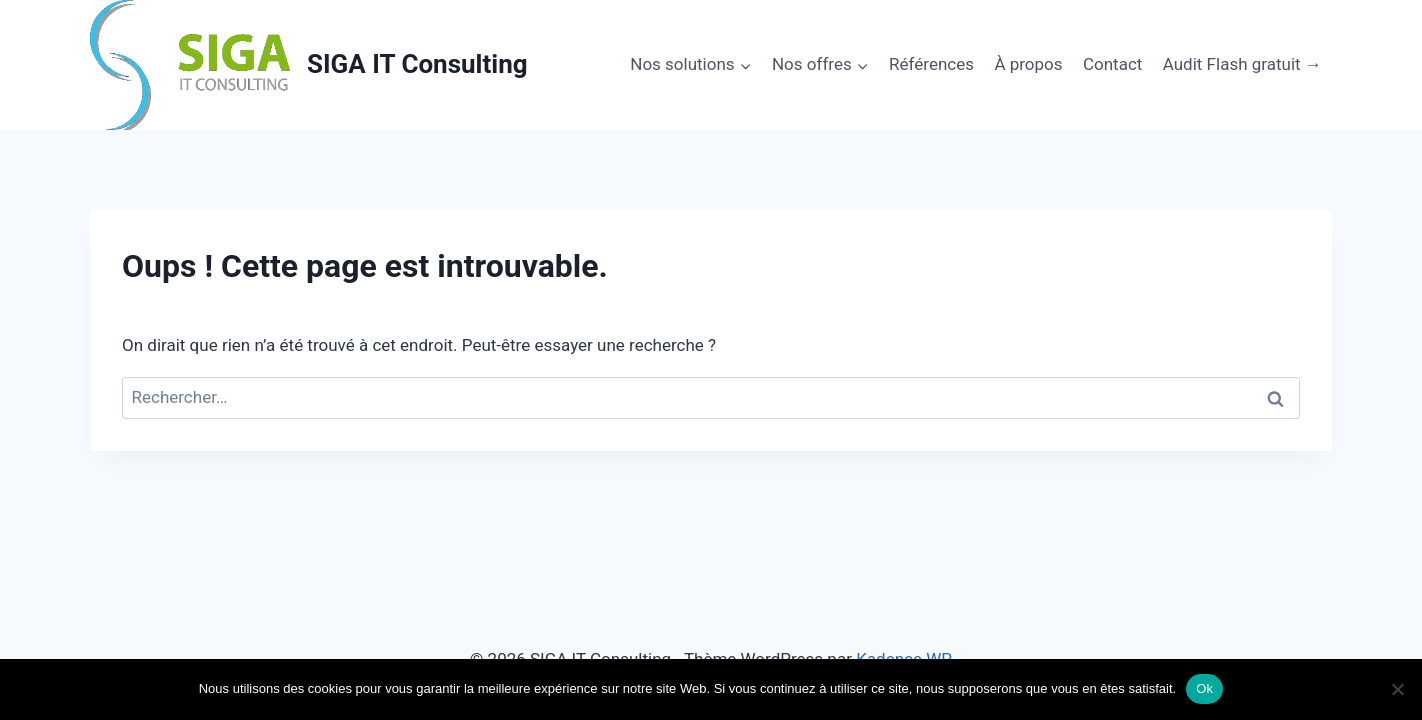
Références (931, 64)
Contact (1112, 64)
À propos (1028, 64)
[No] (1397, 689)
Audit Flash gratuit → (1242, 64)
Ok (1204, 688)
